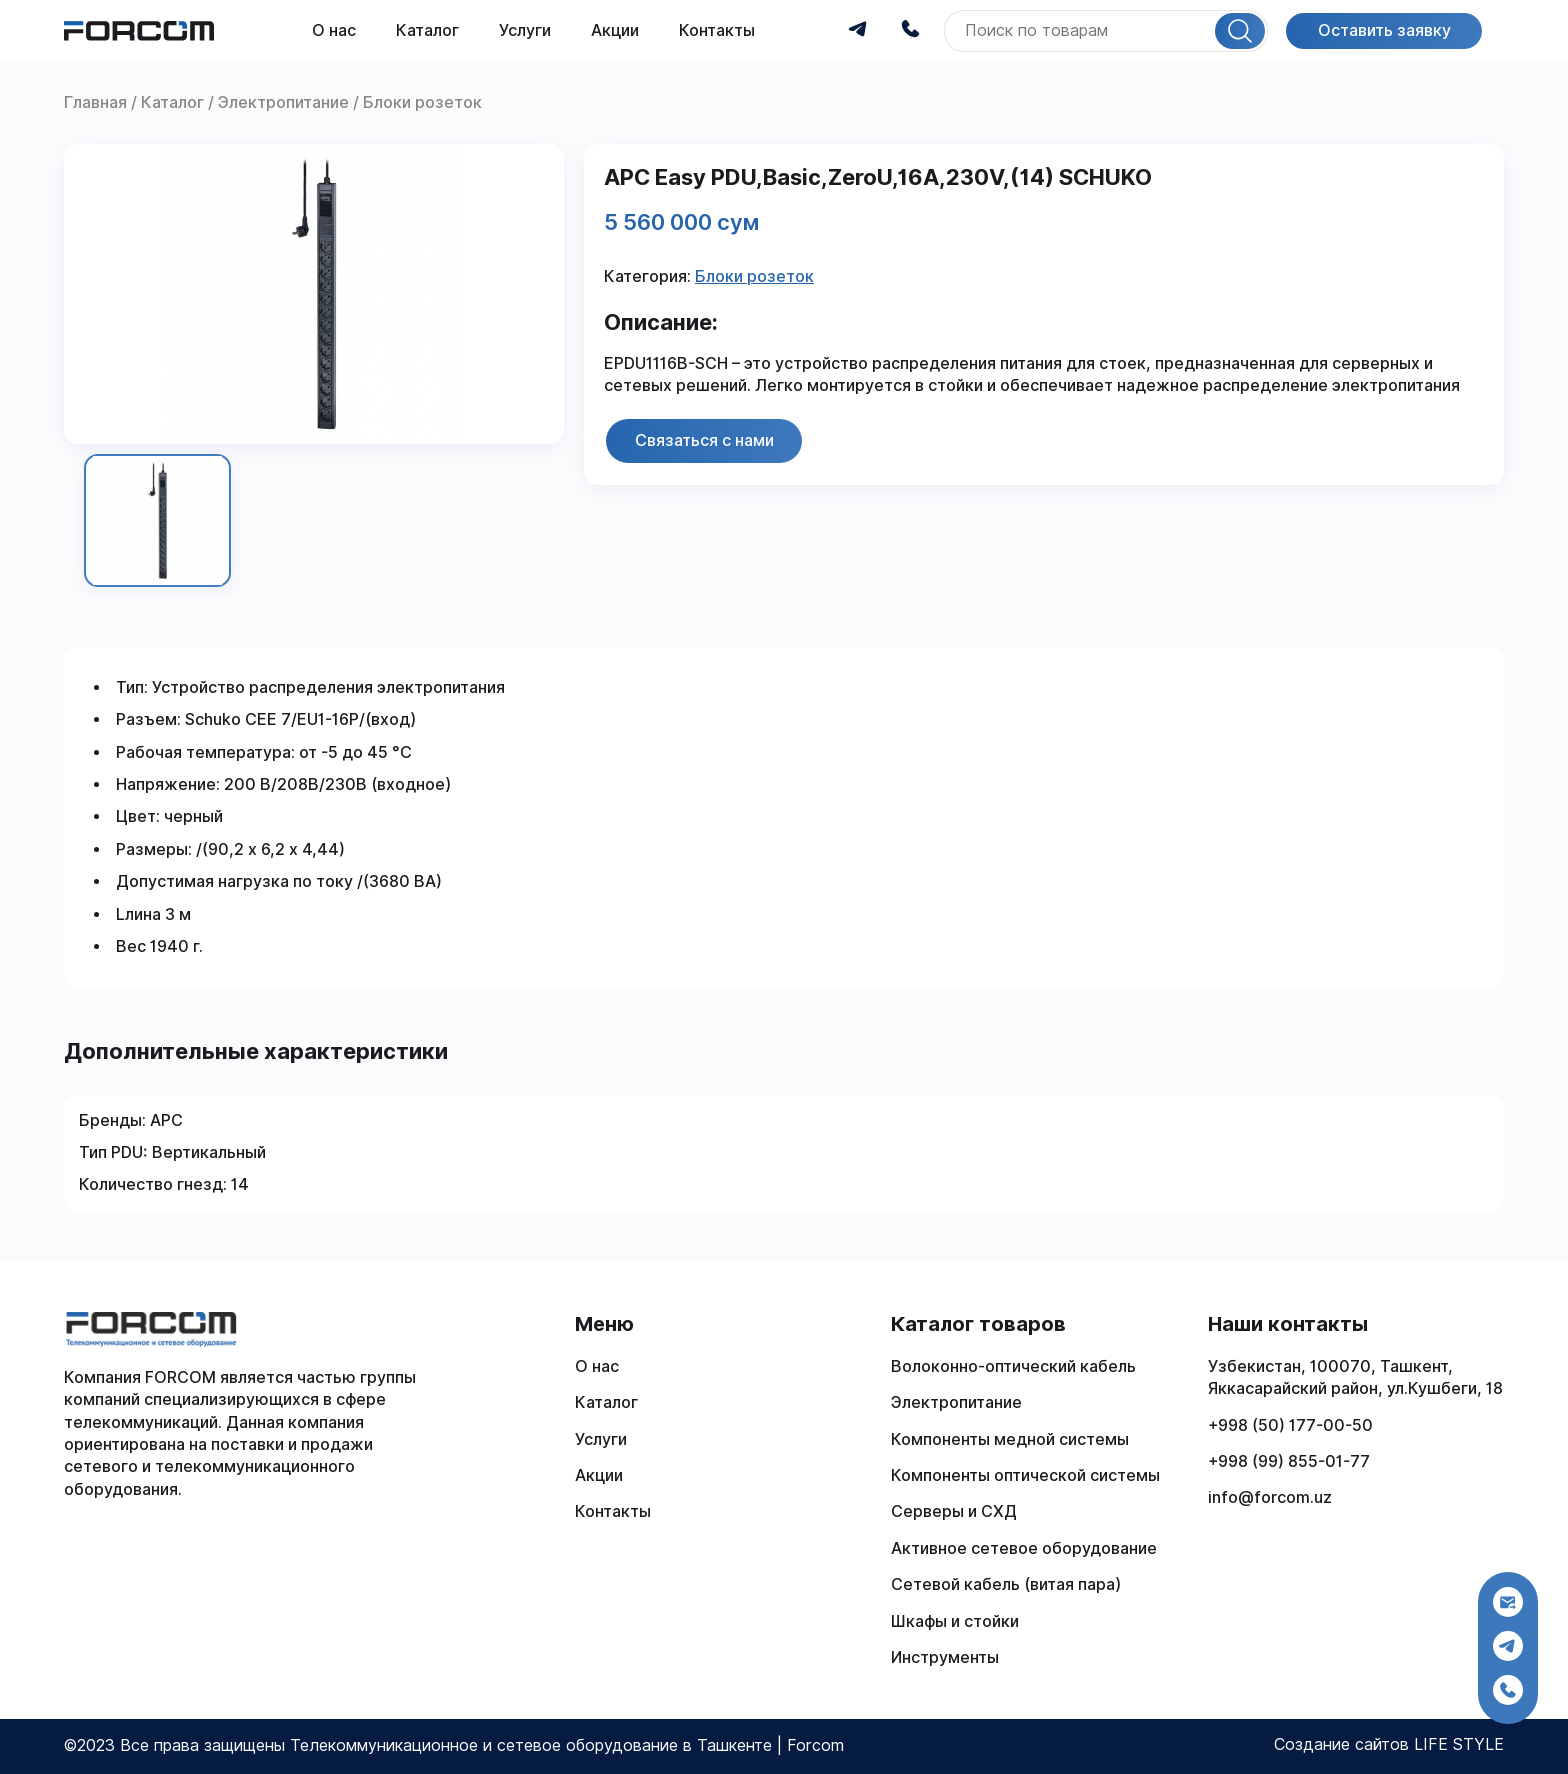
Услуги (525, 30)
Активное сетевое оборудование (1024, 1548)
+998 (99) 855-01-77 (1289, 1461)
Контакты (717, 30)
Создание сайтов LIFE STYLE (1389, 1744)
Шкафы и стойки (955, 1621)
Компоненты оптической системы (1025, 1475)
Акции (615, 30)
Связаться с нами (704, 440)
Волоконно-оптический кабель (1013, 1366)
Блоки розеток (754, 276)
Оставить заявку (1384, 30)
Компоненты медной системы (1010, 1439)
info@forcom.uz (1270, 1497)
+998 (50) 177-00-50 (1290, 1425)
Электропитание (956, 1402)
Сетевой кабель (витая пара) (1006, 1584)
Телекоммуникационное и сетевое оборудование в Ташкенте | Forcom (567, 1745)
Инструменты (945, 1657)
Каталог (427, 30)
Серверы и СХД (954, 1511)
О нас (334, 30)
